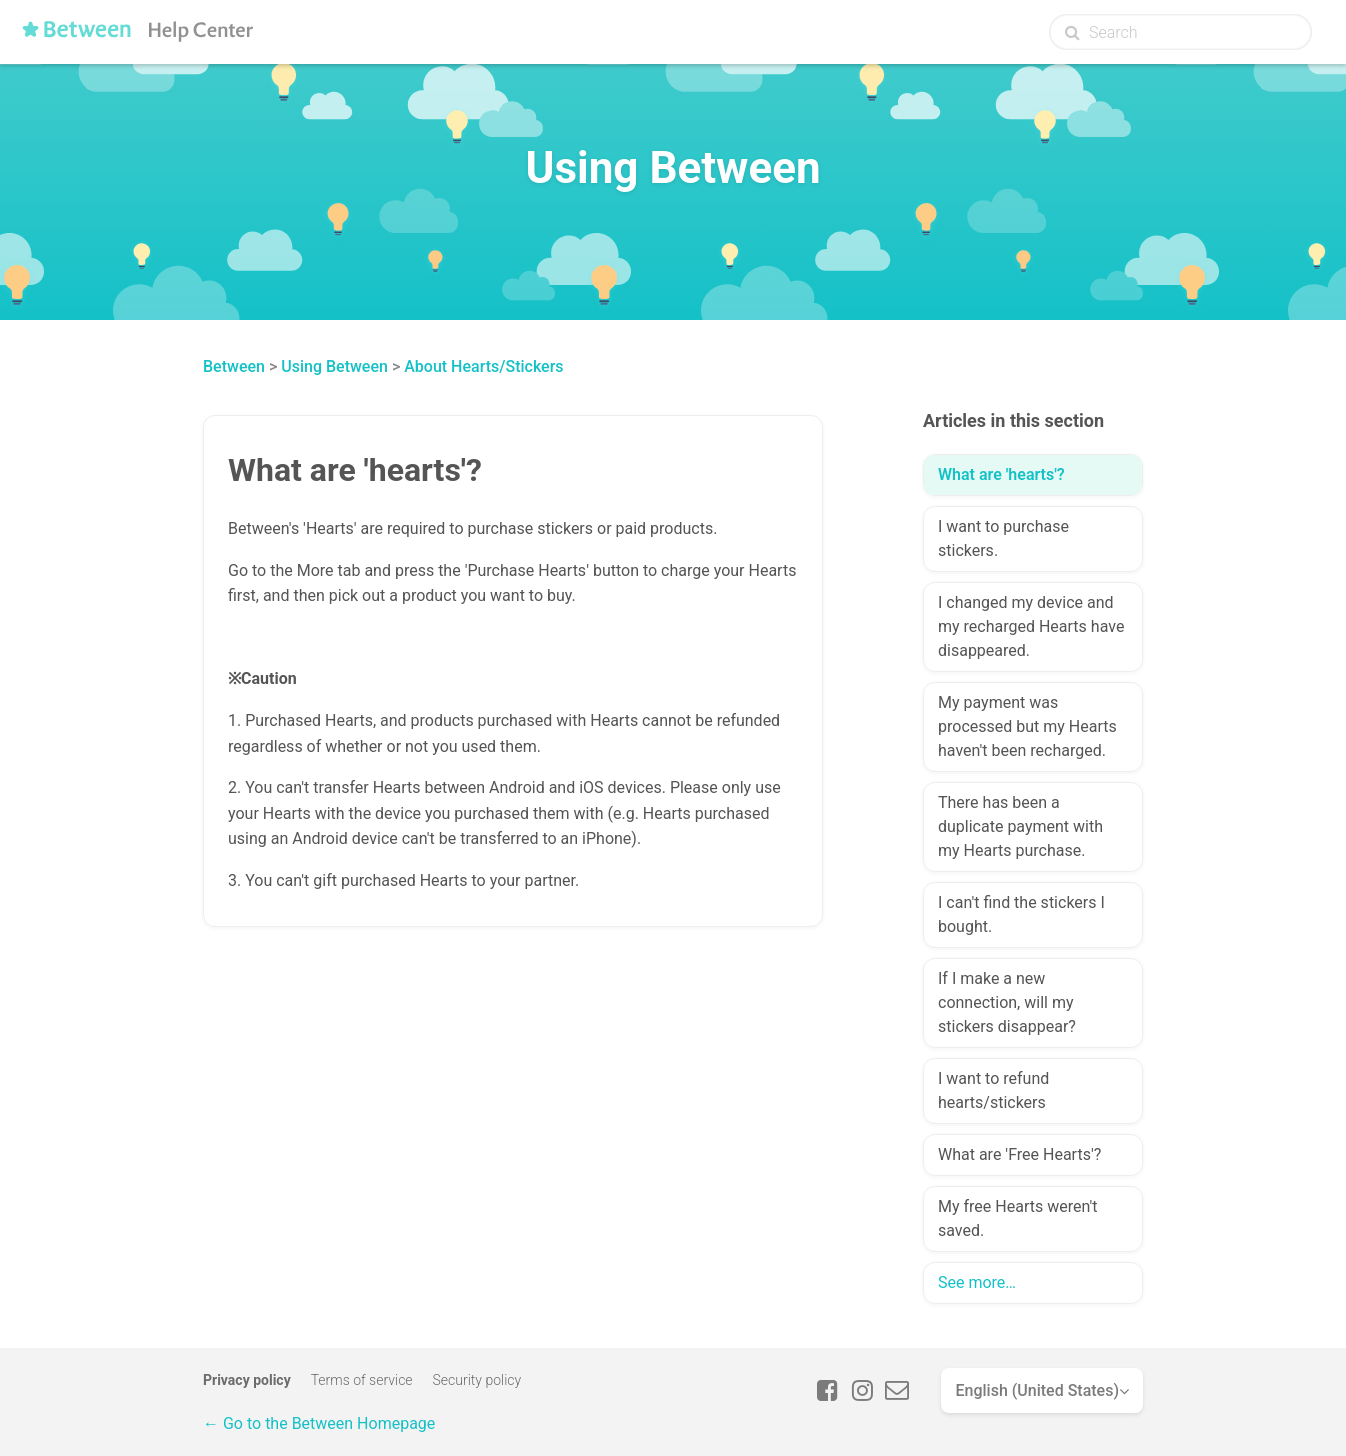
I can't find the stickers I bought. (1021, 914)
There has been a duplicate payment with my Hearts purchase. (1020, 826)
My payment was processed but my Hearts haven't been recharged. (1027, 726)
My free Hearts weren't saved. (1017, 1218)
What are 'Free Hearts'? (1019, 1154)
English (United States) (1037, 1390)
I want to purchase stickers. (1003, 538)
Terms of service (362, 1380)
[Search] (1180, 32)
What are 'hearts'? (1001, 474)
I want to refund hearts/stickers (993, 1090)
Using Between (334, 366)
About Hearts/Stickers (483, 366)
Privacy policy (247, 1380)
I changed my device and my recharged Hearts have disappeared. (1031, 626)
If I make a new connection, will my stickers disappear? (1007, 1002)
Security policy (477, 1380)
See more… (977, 1282)
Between (234, 366)
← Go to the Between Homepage (319, 1423)
